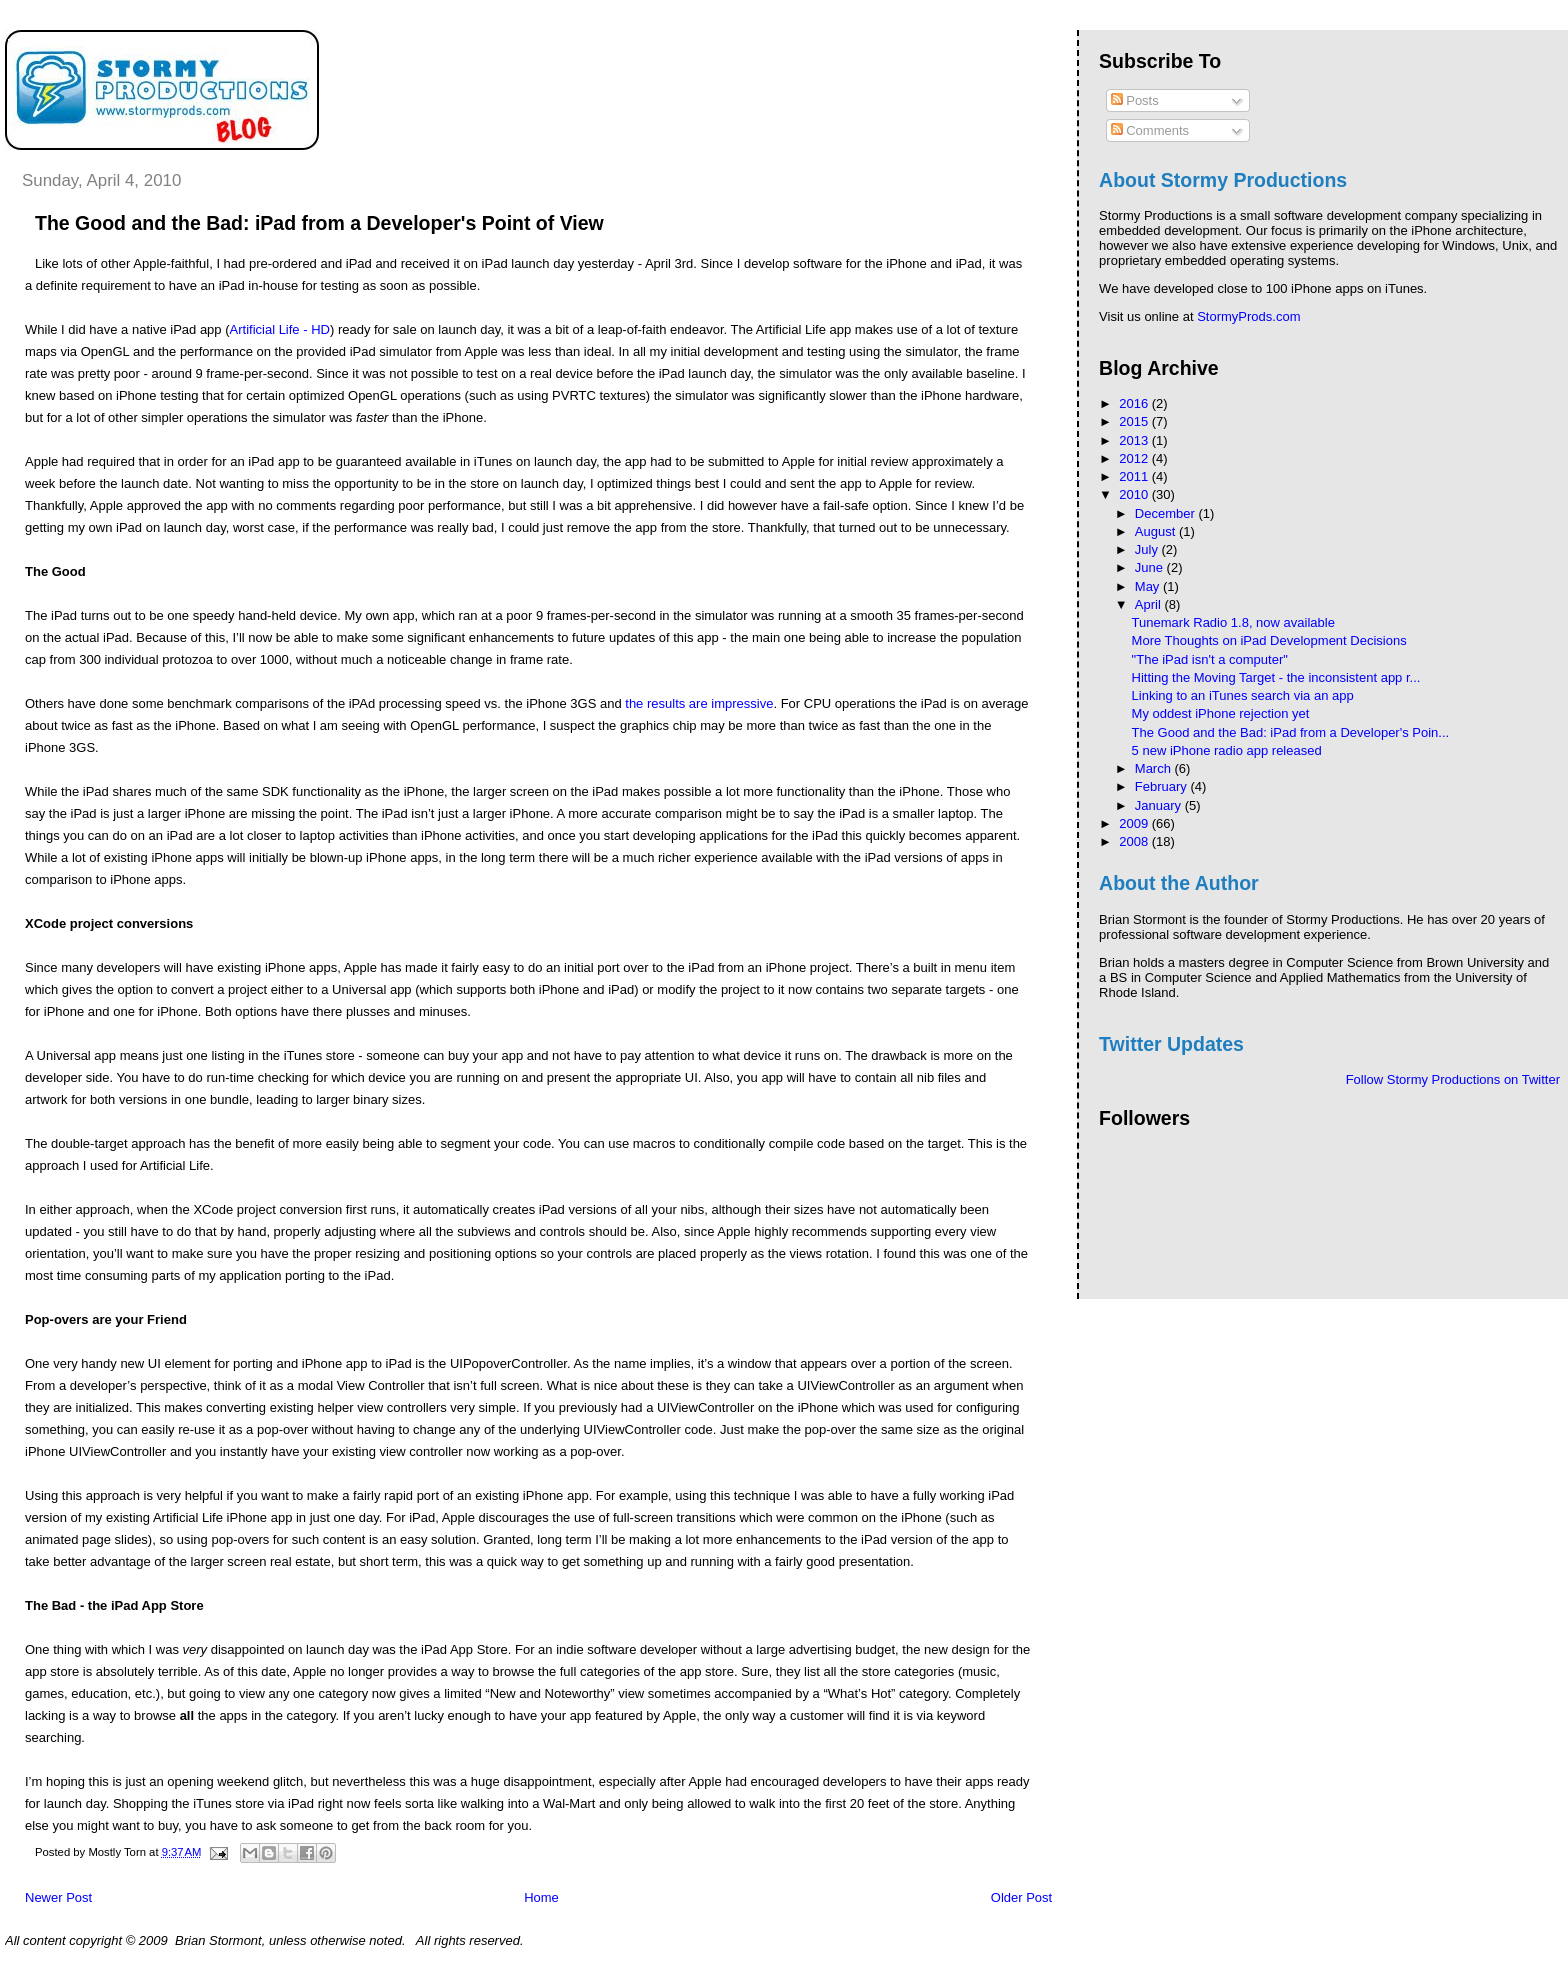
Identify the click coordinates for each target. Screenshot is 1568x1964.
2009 (1135, 823)
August (1157, 531)
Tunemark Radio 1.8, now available (1233, 622)
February (1163, 786)
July (1148, 549)
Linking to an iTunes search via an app (1243, 695)
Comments (1150, 130)
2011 (1135, 476)
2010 (1135, 494)
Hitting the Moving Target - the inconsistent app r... (1276, 677)
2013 (1135, 440)
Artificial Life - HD (280, 329)
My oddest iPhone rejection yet (1221, 713)
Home (541, 1897)
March (1155, 768)
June (1151, 567)
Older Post (1021, 1897)
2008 (1135, 841)
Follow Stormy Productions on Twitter (1453, 1079)
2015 (1135, 421)
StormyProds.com (1248, 316)
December (1167, 513)
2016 (1135, 403)
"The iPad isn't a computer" (1210, 659)
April (1150, 604)
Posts (1135, 100)
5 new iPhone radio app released (1227, 750)
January (1160, 805)
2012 (1135, 458)
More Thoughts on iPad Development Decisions (1269, 640)
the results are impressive (699, 703)
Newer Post (58, 1897)
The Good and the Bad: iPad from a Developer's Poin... (1291, 732)
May (1149, 586)
